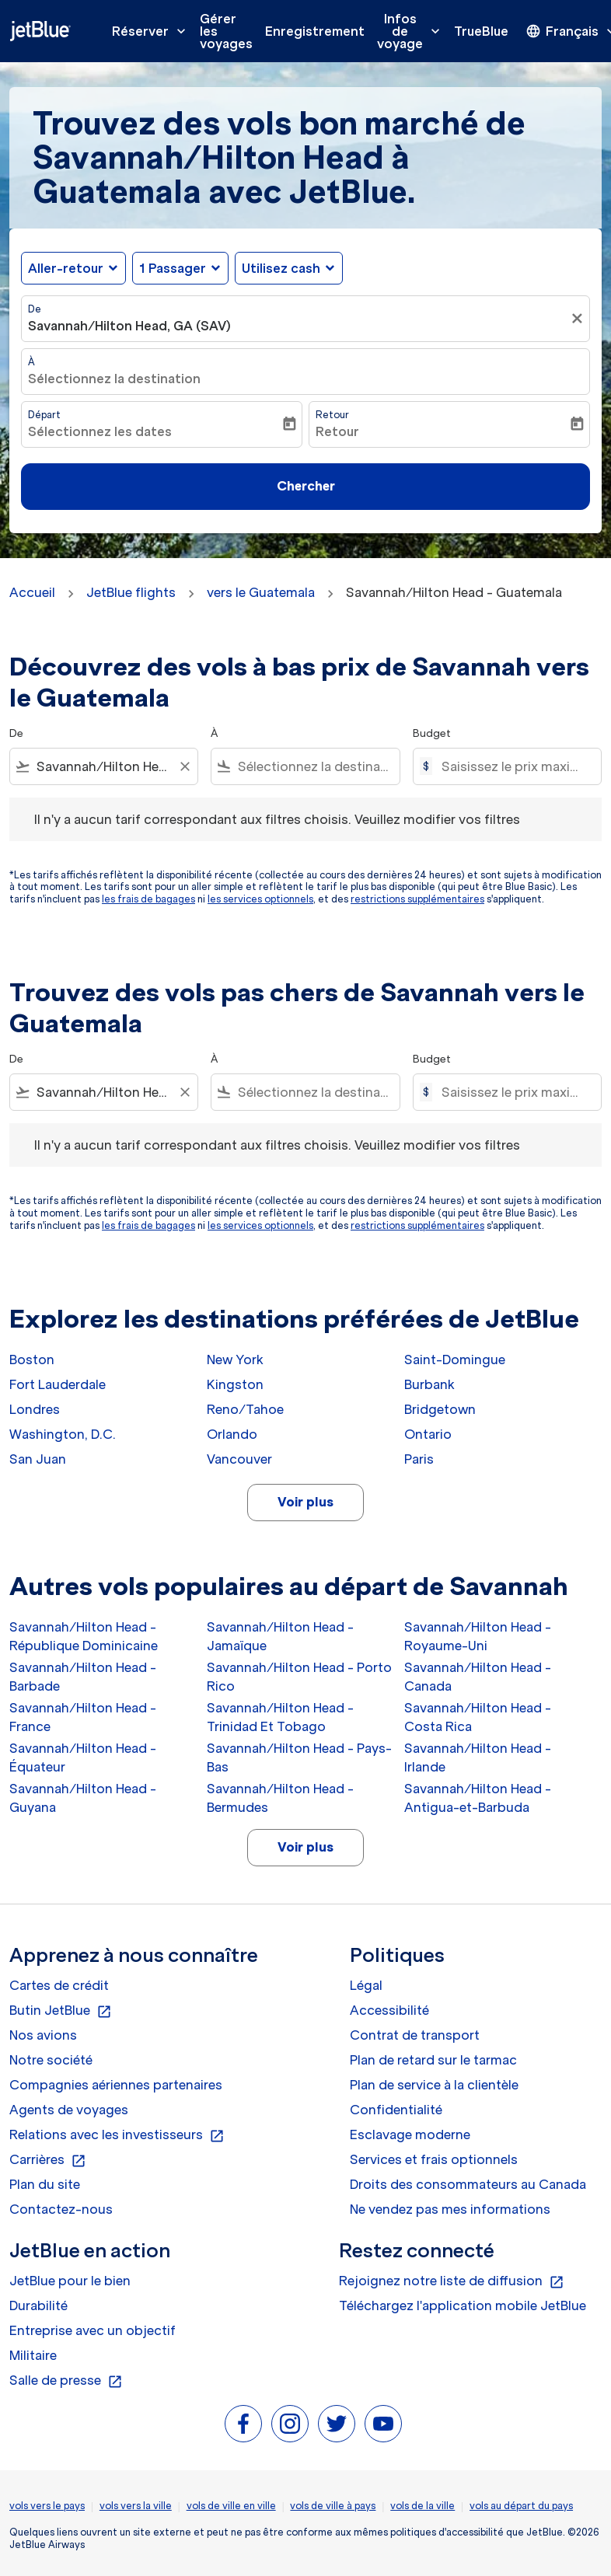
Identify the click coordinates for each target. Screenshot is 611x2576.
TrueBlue (481, 31)
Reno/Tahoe (245, 1409)
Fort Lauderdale (57, 1384)
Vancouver (239, 1459)
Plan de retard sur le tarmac (433, 2060)
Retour (332, 415)
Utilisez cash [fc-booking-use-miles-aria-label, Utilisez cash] (281, 268)
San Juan (37, 1459)
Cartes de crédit (59, 1985)
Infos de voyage (412, 31)
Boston (31, 1359)
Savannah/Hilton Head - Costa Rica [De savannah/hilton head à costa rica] (477, 1717)
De (34, 309)
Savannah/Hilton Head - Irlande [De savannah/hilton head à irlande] (477, 1757)
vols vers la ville (136, 2505)
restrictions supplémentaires (417, 899)
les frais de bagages (148, 899)
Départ (44, 415)
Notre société (51, 2060)
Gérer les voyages (226, 31)
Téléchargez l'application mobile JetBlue (462, 2305)
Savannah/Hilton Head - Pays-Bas (299, 1757)
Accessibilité (389, 2010)
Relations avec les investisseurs (117, 2135)
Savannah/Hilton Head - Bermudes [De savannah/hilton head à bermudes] (280, 1798)
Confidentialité (396, 2109)
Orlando (232, 1434)
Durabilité (38, 2305)
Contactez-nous (61, 2209)
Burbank (429, 1384)
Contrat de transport (415, 2035)
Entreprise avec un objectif (92, 2330)
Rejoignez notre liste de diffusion (451, 2281)
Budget (432, 733)
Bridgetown (440, 1409)
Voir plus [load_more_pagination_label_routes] (305, 1502)
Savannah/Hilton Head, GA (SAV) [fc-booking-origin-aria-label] (129, 325)
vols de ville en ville (231, 2505)
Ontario (428, 1434)
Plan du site (44, 2184)
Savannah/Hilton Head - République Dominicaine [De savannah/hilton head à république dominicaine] (83, 1636)
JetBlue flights (131, 592)
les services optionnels (260, 899)
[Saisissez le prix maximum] (513, 766)
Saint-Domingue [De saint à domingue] (454, 1359)
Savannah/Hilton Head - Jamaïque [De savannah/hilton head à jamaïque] (280, 1636)
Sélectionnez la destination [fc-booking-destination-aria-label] (114, 378)
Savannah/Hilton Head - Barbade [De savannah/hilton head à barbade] (82, 1677)
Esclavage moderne (410, 2134)
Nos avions (43, 2035)
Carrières (47, 2160)
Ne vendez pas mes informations (450, 2209)
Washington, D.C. (62, 1434)
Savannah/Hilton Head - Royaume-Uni (477, 1636)
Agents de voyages (68, 2109)
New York (235, 1359)
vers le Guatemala (261, 592)
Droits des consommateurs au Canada (468, 2184)
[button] (180, 268)
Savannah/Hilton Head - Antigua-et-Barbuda (477, 1798)
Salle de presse (66, 2380)
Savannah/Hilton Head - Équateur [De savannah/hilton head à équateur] (82, 1757)
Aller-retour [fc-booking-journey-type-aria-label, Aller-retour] (65, 268)
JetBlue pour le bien (70, 2280)
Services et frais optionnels (434, 2159)
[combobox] (104, 766)
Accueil (32, 592)
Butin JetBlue (60, 2010)
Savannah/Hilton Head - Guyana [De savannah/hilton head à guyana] (82, 1798)
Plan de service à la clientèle (434, 2085)
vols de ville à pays (332, 2505)
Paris (419, 1459)
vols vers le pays (47, 2505)
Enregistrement (315, 31)
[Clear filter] (184, 766)
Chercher (306, 486)
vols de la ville (422, 2505)
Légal (366, 1985)
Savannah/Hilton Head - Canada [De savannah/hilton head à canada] (477, 1677)
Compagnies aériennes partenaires (115, 2085)
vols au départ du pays (521, 2505)
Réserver (153, 31)
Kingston (235, 1384)
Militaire (33, 2355)
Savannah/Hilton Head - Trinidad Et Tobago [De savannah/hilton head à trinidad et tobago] (280, 1717)
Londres (34, 1409)
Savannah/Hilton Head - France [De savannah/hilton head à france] (82, 1717)
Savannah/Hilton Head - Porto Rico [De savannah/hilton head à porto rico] (299, 1677)
